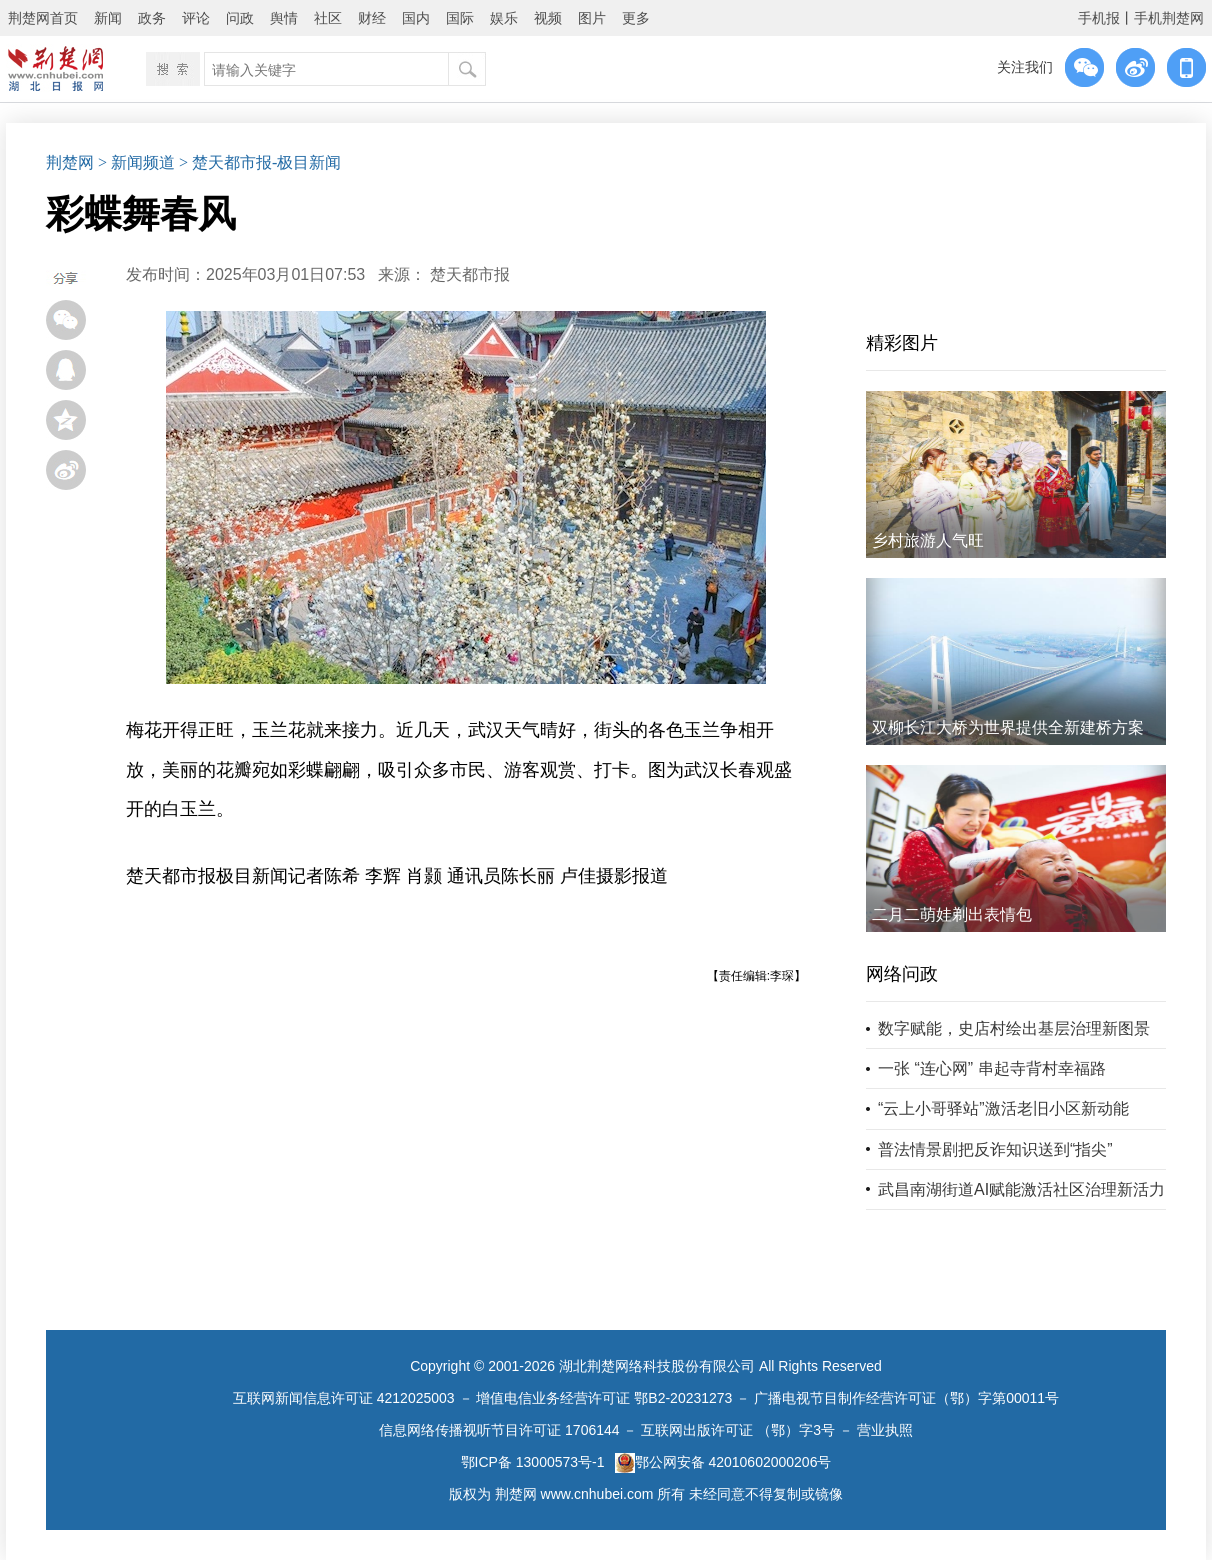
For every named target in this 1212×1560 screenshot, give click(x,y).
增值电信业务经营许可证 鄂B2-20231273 (604, 1398)
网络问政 (902, 974)
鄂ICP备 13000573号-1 (533, 1462)
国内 (416, 18)
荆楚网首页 (43, 18)
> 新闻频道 (136, 162)
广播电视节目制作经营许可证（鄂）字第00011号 (906, 1398)
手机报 (1099, 18)
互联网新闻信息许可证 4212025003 (344, 1398)
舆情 (284, 18)
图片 (592, 18)
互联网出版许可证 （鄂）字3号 (738, 1430)
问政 (240, 18)
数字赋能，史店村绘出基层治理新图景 (1014, 1028)
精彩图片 (902, 343)
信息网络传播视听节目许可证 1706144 (499, 1430)
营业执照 (885, 1430)
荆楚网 (70, 162)
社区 (328, 18)
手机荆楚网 (1169, 18)
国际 (460, 18)
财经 (372, 18)
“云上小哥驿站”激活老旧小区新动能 (1003, 1108)
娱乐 (504, 18)
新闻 (108, 18)
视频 (548, 18)
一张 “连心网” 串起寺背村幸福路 (992, 1068)
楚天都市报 (470, 274)
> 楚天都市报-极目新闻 (260, 162)
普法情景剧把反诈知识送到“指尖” (995, 1149)
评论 (196, 18)
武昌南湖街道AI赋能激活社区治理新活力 (1021, 1189)
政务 (152, 18)
